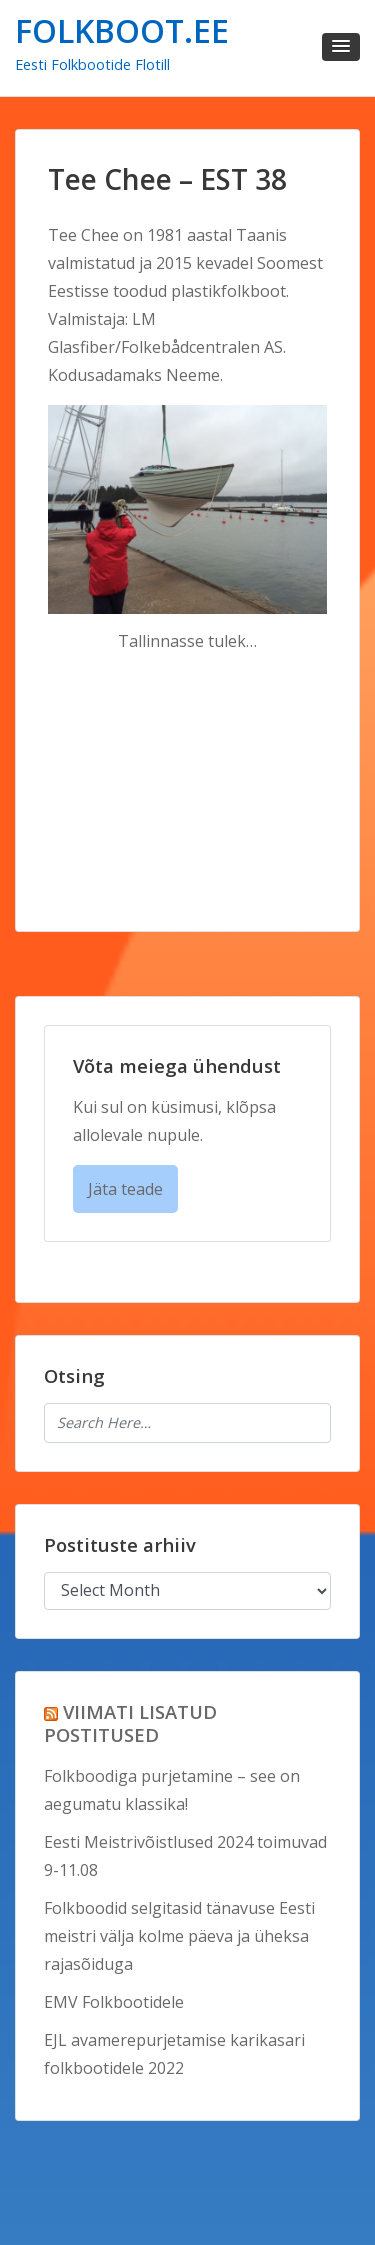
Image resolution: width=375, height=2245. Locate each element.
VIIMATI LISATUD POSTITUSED (130, 1723)
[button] (341, 47)
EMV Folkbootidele (114, 2002)
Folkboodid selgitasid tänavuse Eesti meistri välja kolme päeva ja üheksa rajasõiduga (179, 1936)
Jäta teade (125, 1189)
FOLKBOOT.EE (122, 30)
